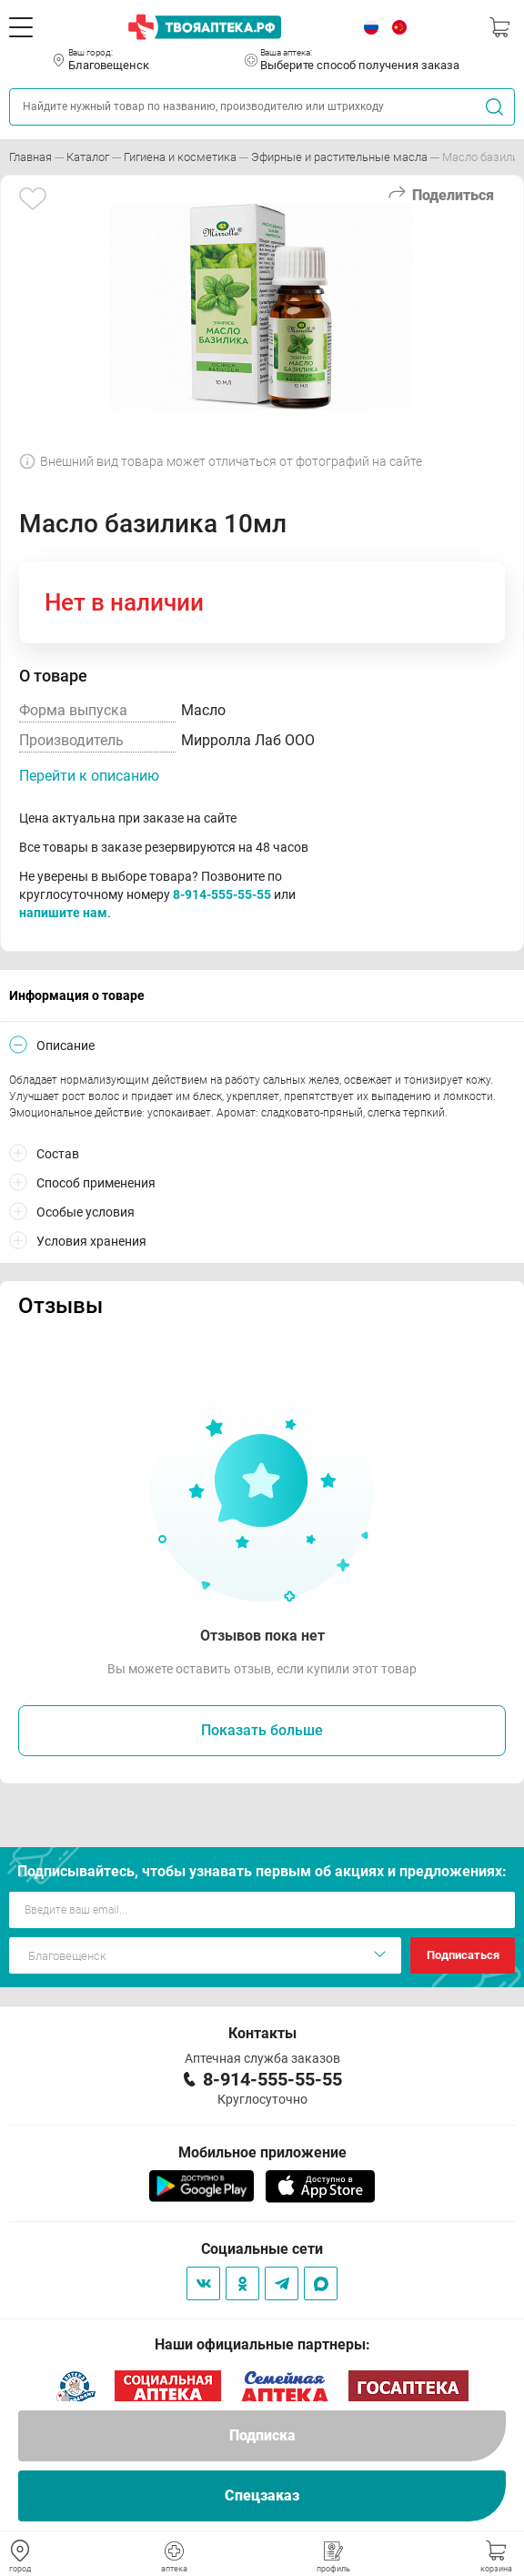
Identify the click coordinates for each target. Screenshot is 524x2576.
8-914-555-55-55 (222, 894)
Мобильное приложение (262, 2152)
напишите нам (63, 912)
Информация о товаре (77, 995)
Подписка (262, 2435)
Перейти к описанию (89, 775)
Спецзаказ (262, 2495)
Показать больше (262, 1730)
